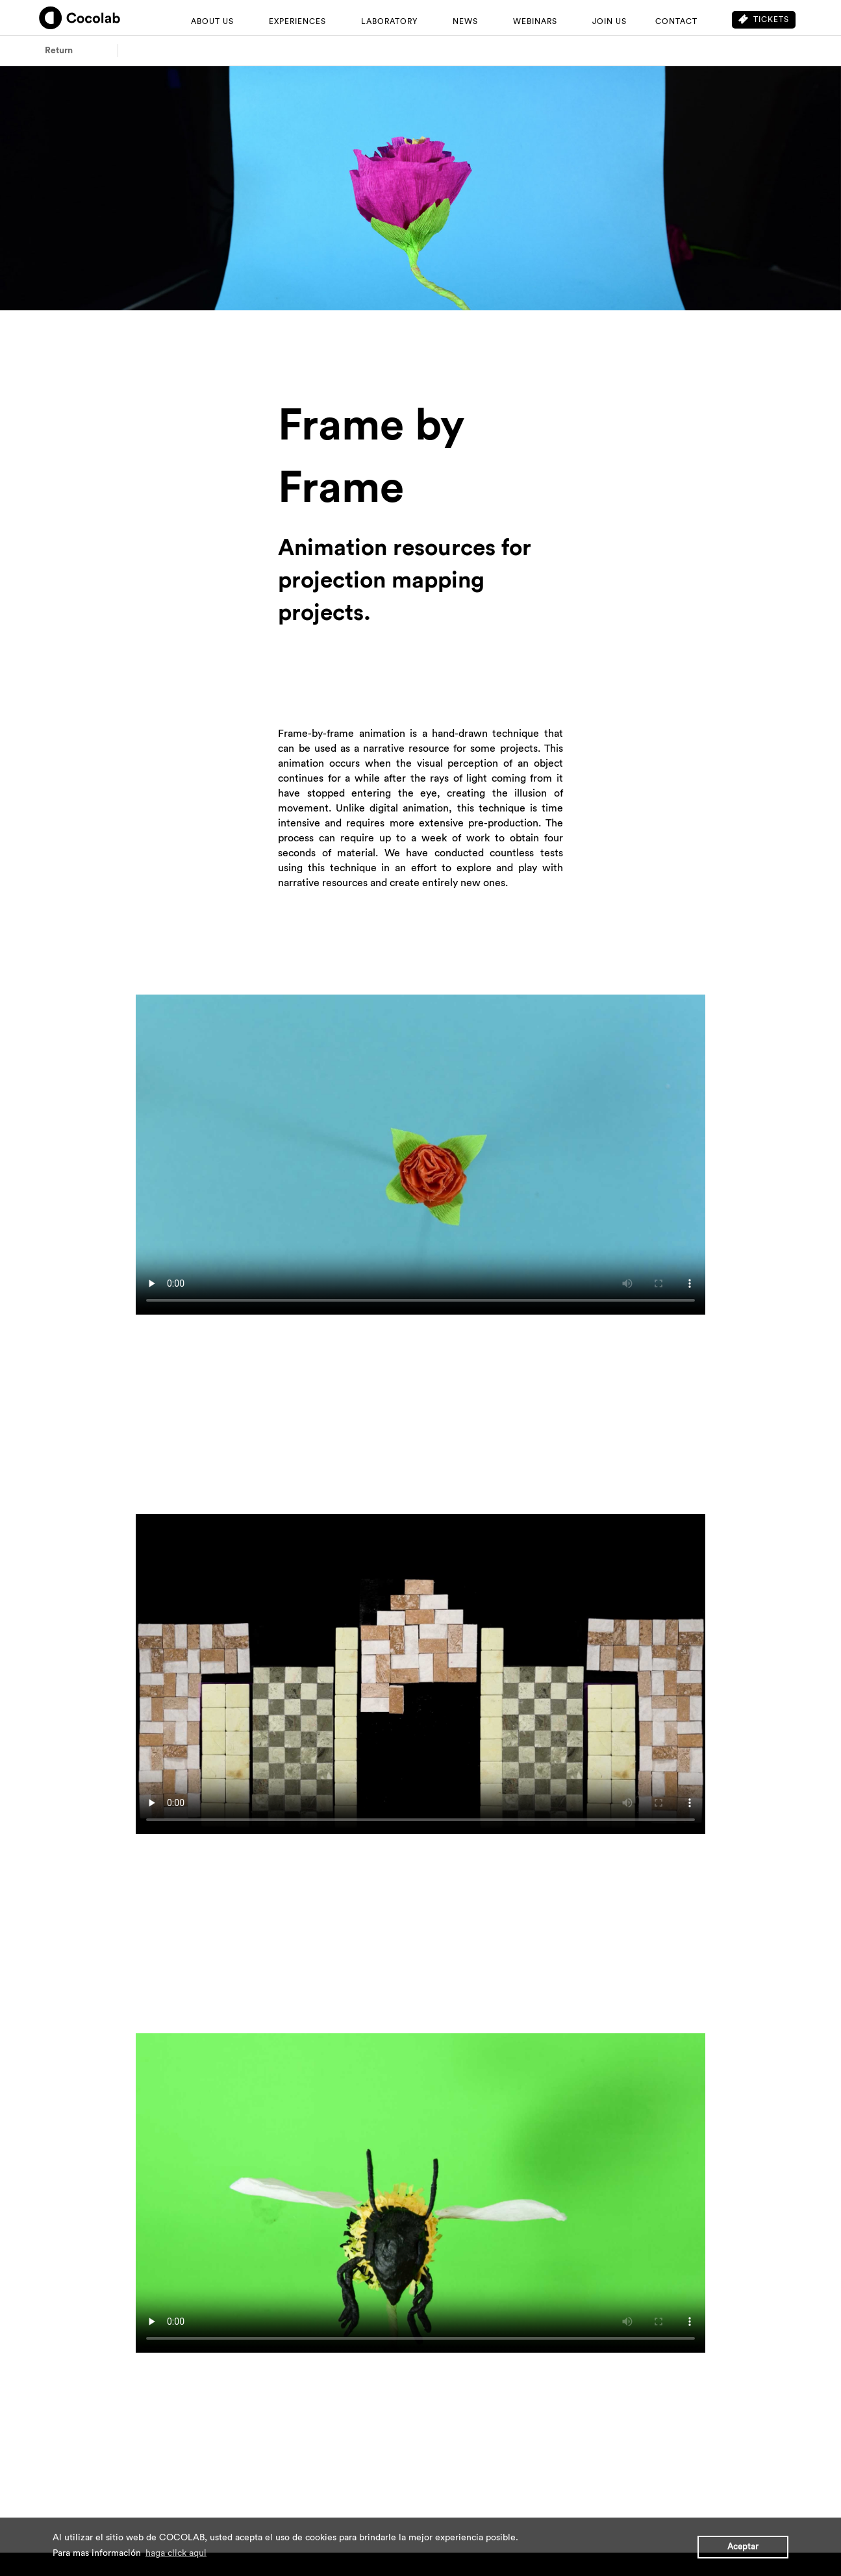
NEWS (465, 21)
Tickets (763, 19)
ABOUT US (212, 21)
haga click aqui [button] (176, 2553)
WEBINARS (535, 21)
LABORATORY (389, 21)
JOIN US (609, 21)
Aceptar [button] (743, 2547)
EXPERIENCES (297, 21)
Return (59, 50)
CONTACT (676, 21)
